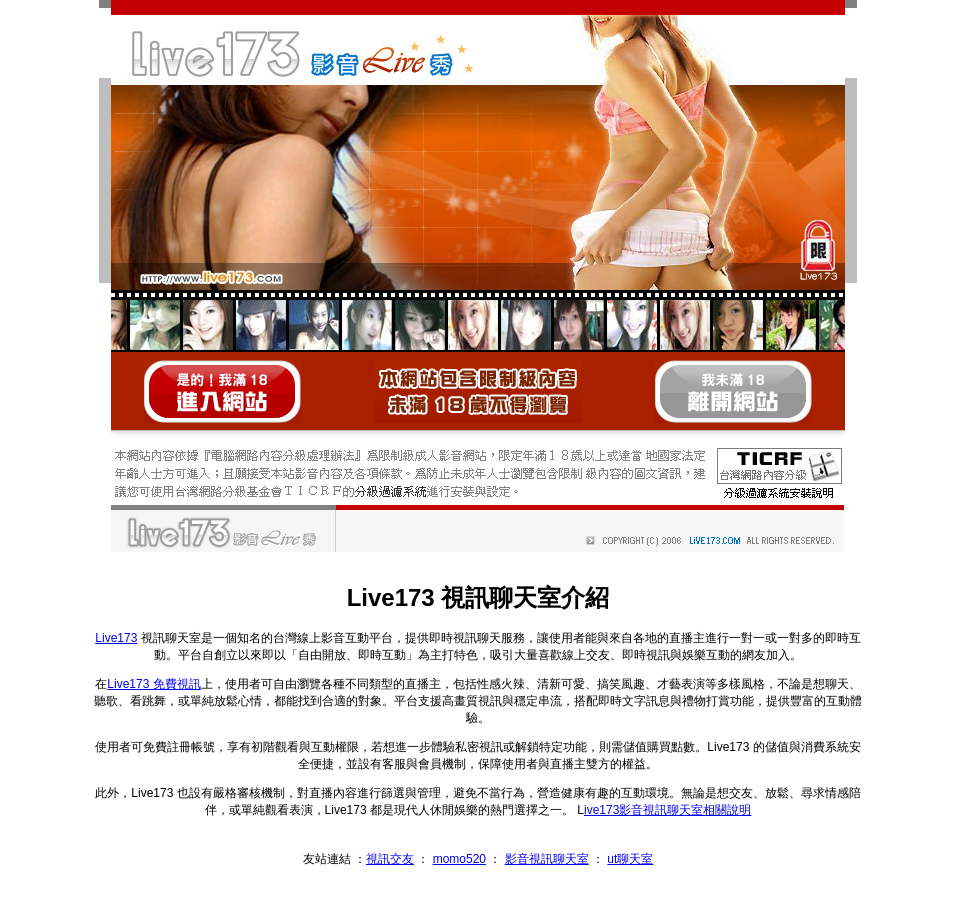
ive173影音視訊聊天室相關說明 (667, 810)
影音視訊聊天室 (547, 859)
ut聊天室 (630, 859)
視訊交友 (390, 859)
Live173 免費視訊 (153, 684)
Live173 (116, 638)
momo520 (459, 859)
